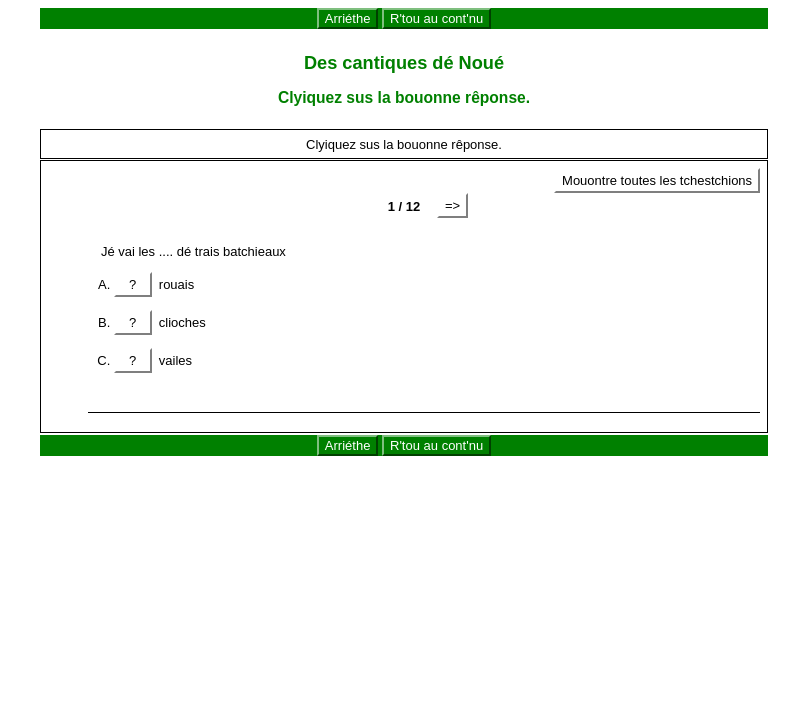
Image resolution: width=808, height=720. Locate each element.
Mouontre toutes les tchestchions (657, 180)
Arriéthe (348, 18)
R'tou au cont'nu (436, 18)
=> (452, 205)
